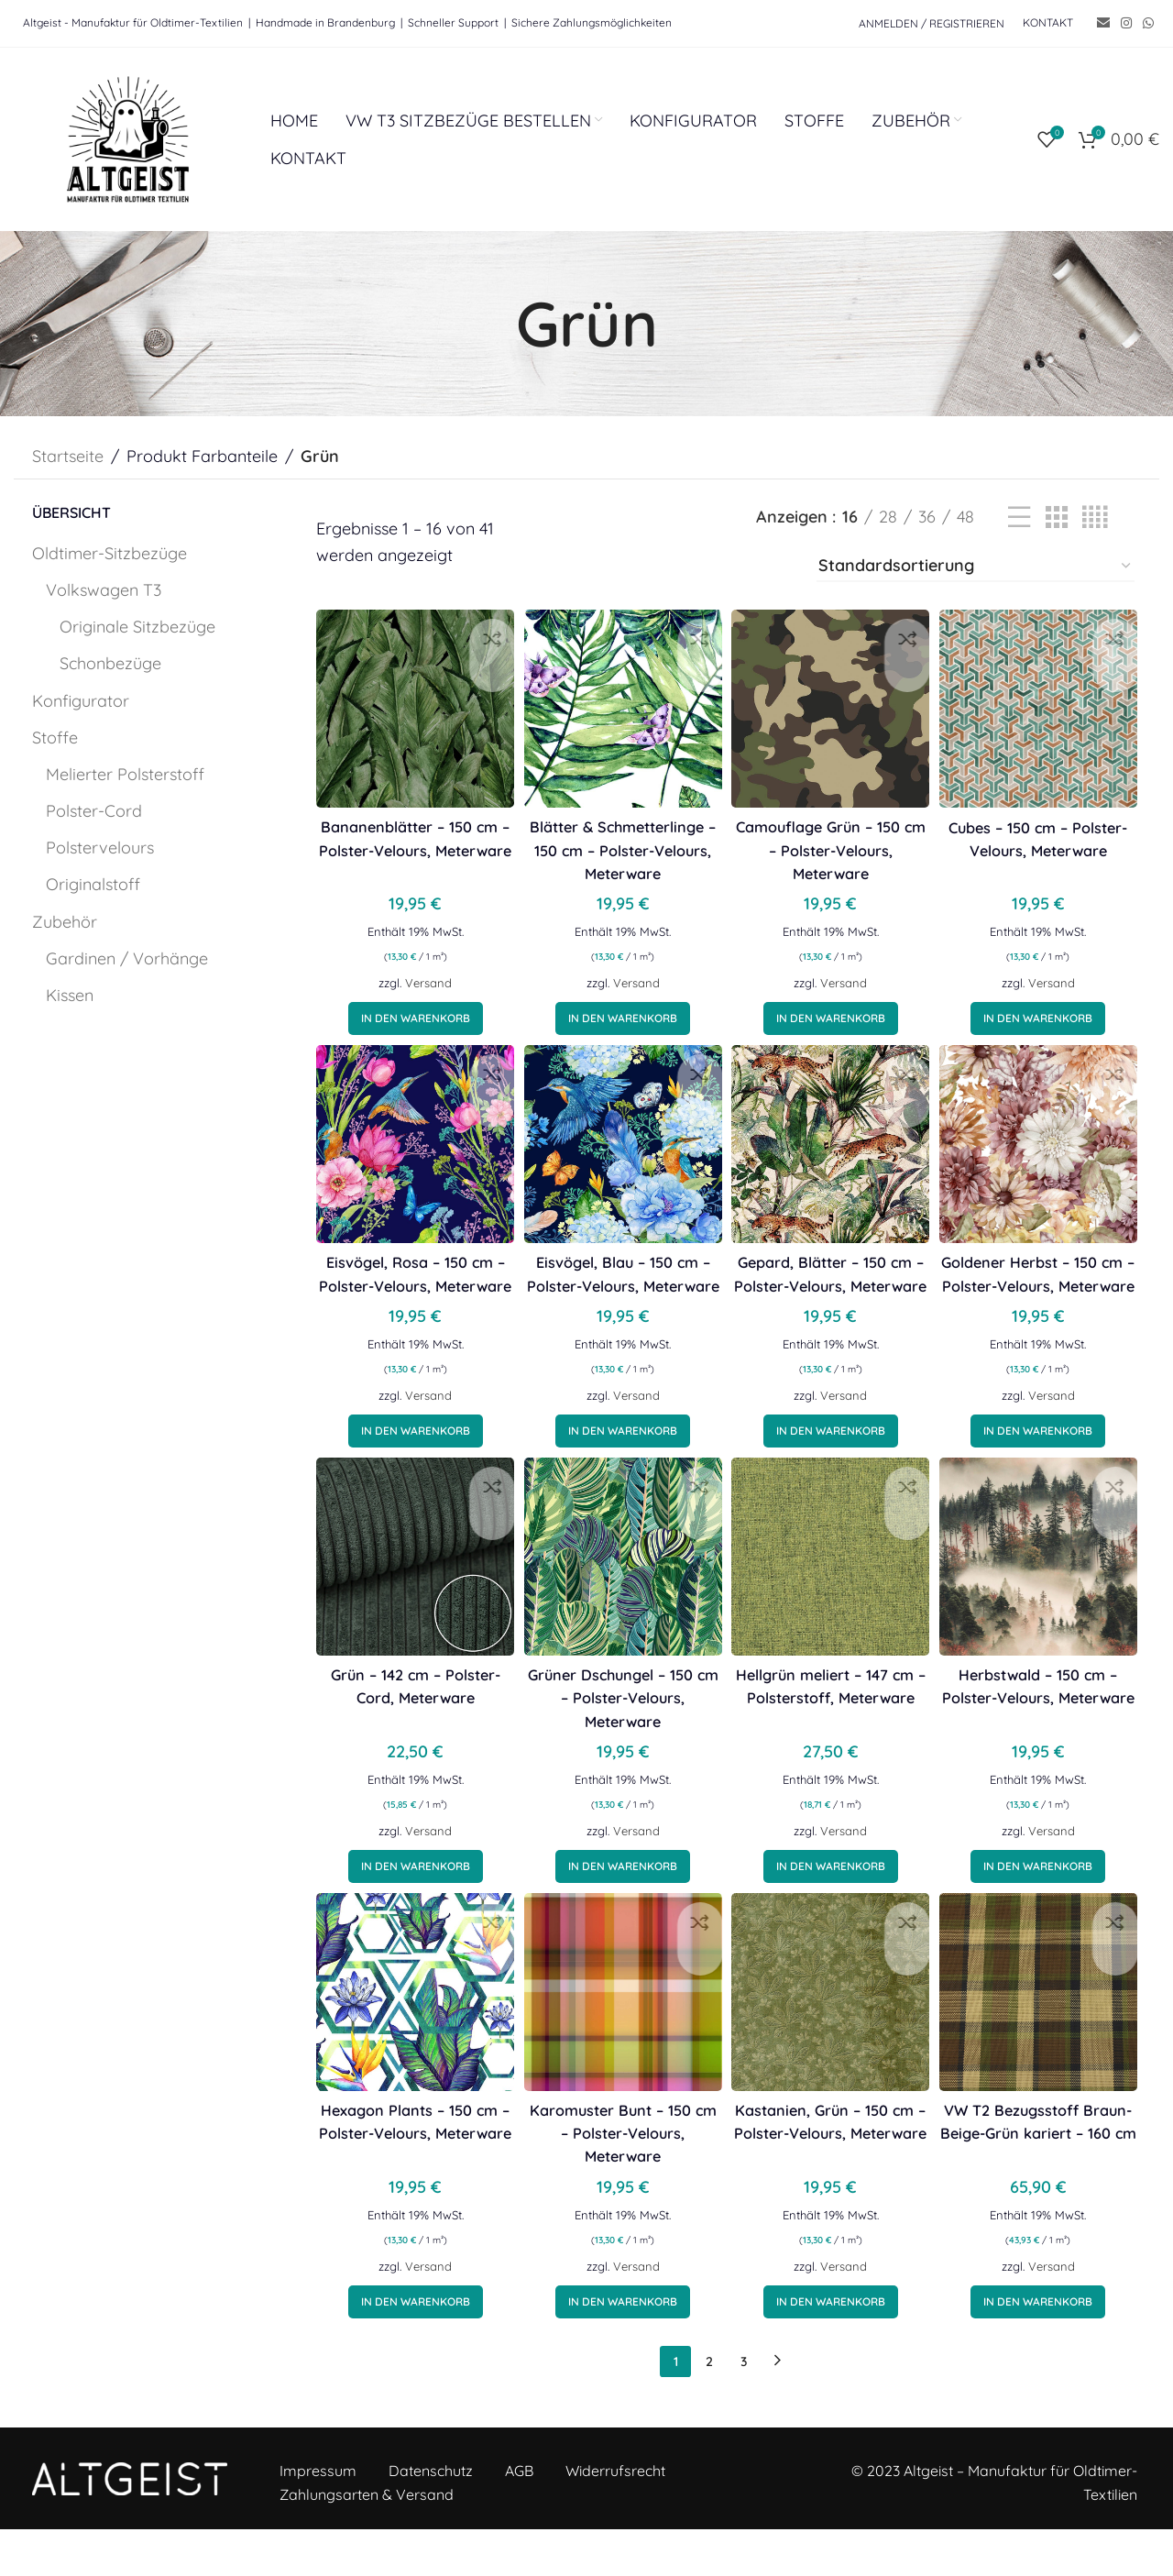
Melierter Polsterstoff (125, 774)
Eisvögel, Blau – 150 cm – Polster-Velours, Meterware (621, 1299)
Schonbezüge (110, 663)
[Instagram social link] (1126, 23)
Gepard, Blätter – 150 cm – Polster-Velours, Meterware (833, 1299)
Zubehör (64, 921)
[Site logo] (128, 138)
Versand (422, 992)
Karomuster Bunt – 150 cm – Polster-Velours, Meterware (621, 2178)
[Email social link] (1103, 23)
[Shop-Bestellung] (976, 566)
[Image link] (129, 2523)
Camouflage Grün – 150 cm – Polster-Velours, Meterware (833, 836)
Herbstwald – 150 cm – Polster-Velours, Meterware (1045, 1739)
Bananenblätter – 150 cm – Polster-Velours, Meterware (408, 836)
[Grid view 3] (1057, 517)
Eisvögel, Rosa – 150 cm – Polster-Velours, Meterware (408, 1299)
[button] (408, 1028)
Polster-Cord (94, 810)
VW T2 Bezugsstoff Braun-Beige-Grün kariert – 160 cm (1045, 2178)
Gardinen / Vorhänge (127, 958)
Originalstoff (93, 884)
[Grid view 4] (1094, 517)
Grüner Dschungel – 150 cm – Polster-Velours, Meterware (620, 1739)
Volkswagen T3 (103, 589)
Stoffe (55, 737)
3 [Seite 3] (743, 2407)
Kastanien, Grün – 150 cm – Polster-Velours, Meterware (833, 2178)
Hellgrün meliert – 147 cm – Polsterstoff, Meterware (833, 1739)
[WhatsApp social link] (1148, 23)
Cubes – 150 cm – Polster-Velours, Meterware (1045, 836)
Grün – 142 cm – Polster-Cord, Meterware (408, 1739)
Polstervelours (100, 847)
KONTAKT (1048, 22)
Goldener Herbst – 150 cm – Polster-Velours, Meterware (1045, 1299)
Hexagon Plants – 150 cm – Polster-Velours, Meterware (408, 2178)
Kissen (69, 995)
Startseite (68, 456)
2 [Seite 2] (709, 2407)
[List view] (1019, 517)
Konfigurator (80, 700)
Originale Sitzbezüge (137, 626)
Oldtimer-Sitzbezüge (109, 553)
